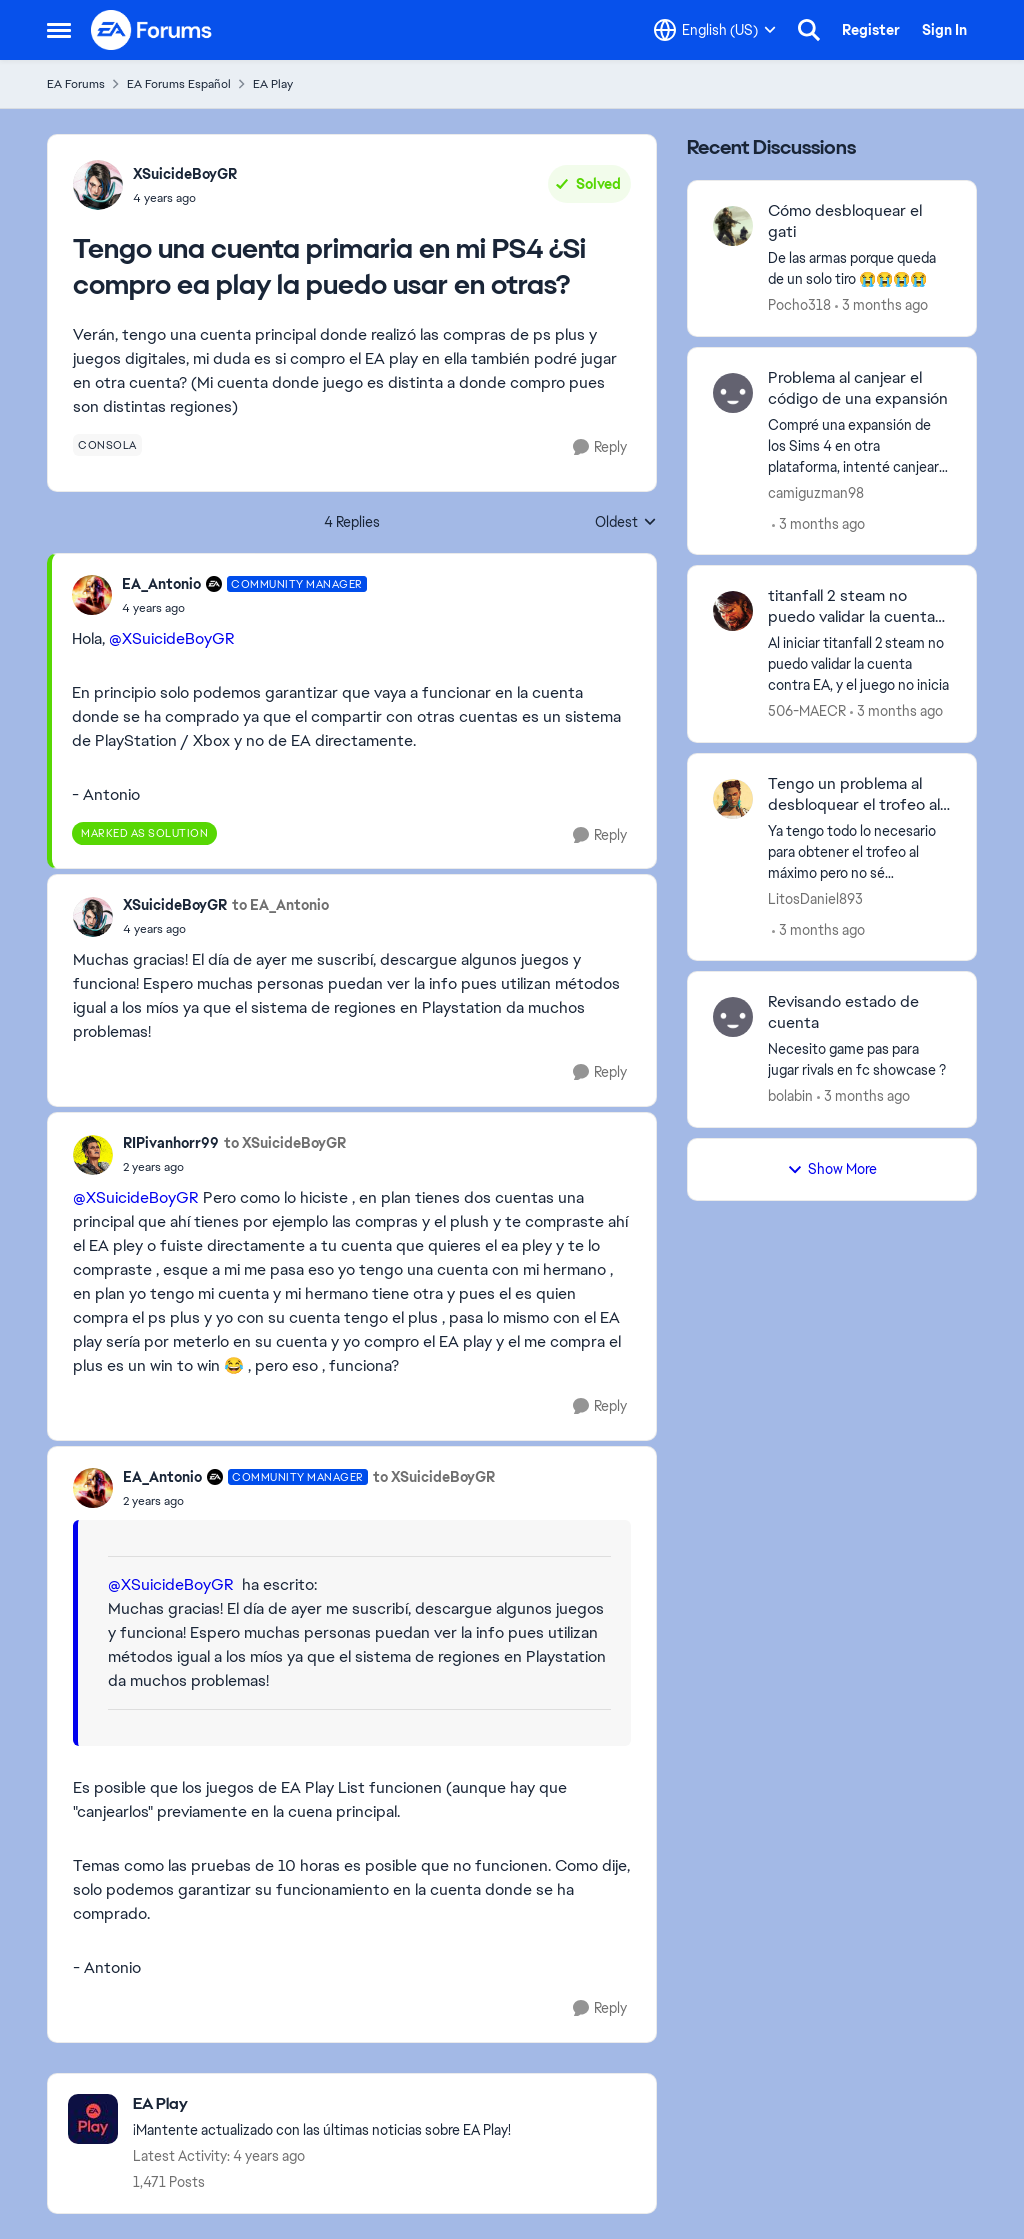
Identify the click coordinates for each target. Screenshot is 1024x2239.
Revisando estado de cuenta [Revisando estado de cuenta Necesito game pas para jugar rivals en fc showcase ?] (843, 1012)
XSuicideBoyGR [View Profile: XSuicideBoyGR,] (185, 174)
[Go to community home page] (152, 30)
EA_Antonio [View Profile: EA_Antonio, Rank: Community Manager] (161, 584)
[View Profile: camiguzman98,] (733, 393)
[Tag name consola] (107, 445)
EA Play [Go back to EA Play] (273, 84)
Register (871, 30)
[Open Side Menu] (59, 30)
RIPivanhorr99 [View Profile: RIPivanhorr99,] (171, 1143)
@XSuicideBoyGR (172, 638)
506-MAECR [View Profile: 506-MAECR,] (807, 711)
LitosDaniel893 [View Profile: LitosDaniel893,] (815, 898)
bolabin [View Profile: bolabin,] (790, 1096)
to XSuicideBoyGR (285, 1143)
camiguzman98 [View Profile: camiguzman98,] (816, 492)
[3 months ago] (881, 305)
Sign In (944, 30)
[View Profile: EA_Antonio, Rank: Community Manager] (92, 595)
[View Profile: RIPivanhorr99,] (93, 1155)
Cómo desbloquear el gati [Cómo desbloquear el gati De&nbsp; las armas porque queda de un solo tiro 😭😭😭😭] (845, 221)
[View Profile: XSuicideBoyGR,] (98, 185)
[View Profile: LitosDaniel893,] (733, 799)
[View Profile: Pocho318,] (733, 226)
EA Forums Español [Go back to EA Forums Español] (179, 84)
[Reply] (600, 447)
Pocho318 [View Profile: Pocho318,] (799, 305)
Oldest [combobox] (626, 523)
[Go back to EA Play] (322, 2104)
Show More (832, 1169)
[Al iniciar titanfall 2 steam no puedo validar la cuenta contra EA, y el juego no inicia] (859, 664)
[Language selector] (715, 30)
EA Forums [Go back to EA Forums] (76, 84)
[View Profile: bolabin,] (733, 1017)
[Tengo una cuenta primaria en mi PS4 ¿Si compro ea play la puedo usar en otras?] (244, 608)
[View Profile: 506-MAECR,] (733, 611)
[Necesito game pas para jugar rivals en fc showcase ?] (859, 1060)
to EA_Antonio (280, 905)
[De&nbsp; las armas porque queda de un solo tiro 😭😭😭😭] (859, 269)
